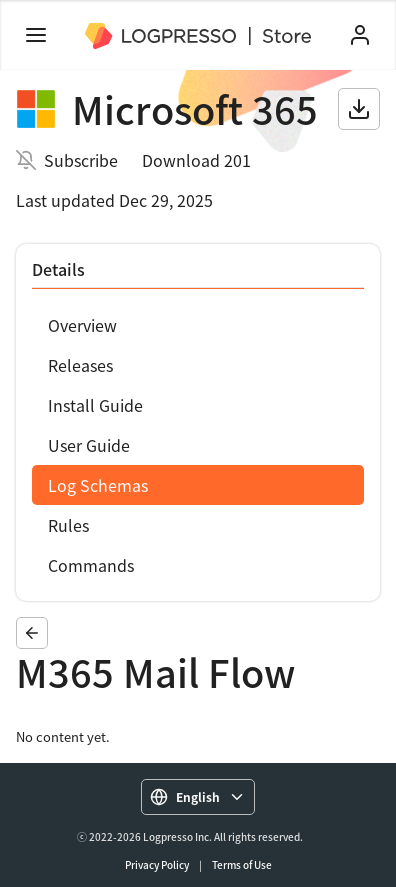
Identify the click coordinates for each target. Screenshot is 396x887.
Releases (80, 365)
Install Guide (95, 405)
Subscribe (81, 160)
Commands (91, 565)
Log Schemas (98, 485)
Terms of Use (242, 864)
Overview (82, 325)
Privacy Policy (157, 864)
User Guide (89, 445)
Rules (68, 525)
